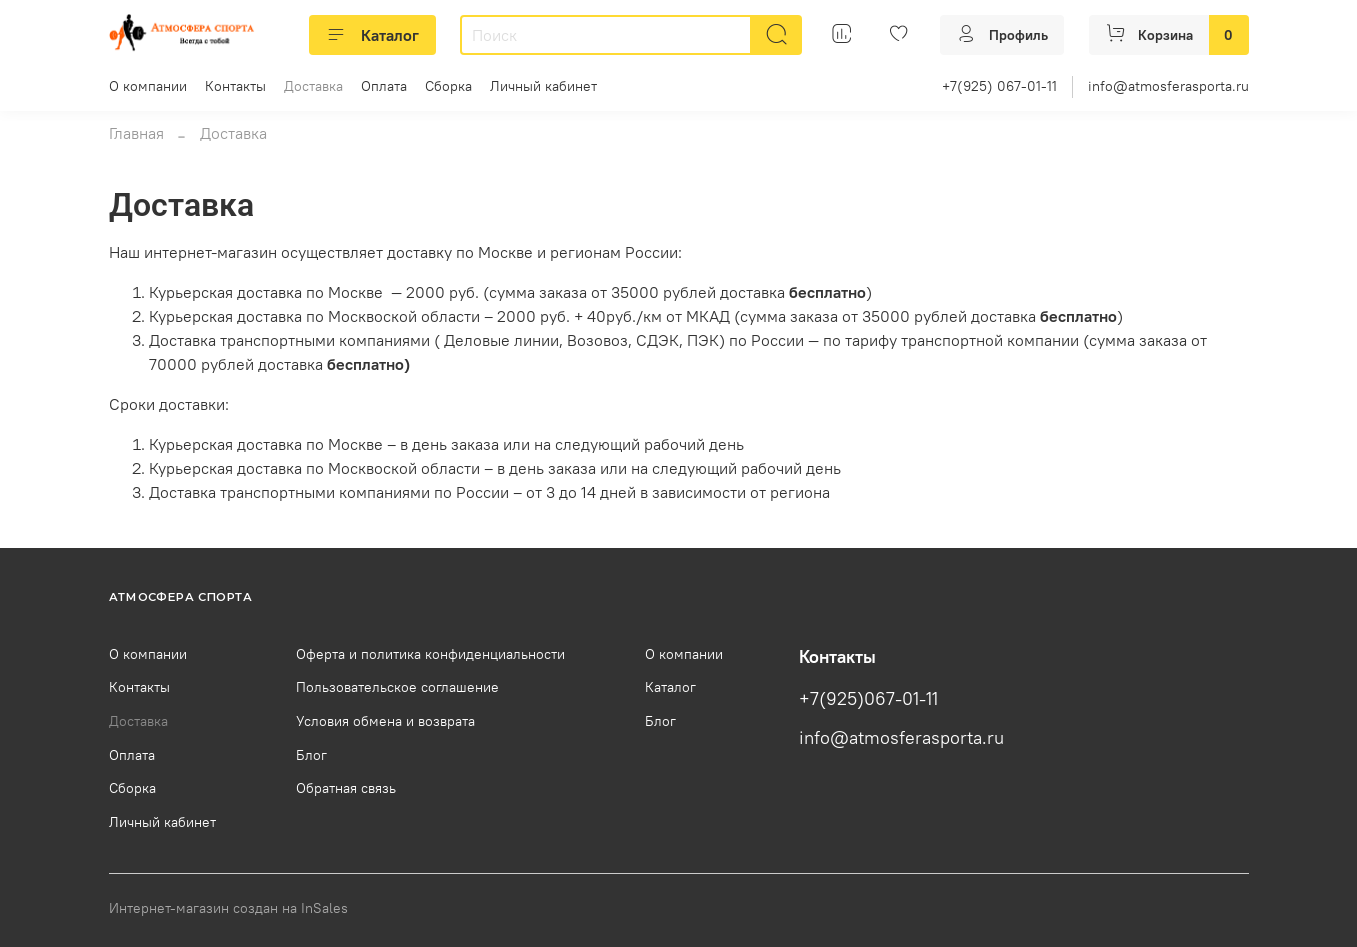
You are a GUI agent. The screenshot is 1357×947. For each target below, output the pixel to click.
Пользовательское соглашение (397, 687)
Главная (136, 133)
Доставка (313, 86)
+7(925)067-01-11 (868, 699)
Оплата (384, 86)
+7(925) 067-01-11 (999, 86)
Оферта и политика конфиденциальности (430, 654)
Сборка (448, 86)
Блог (311, 755)
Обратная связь (346, 788)
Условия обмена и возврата (385, 721)
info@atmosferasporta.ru (1168, 86)
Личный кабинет (543, 86)
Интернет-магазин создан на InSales (228, 908)
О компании (148, 86)
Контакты (235, 86)
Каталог (372, 35)
